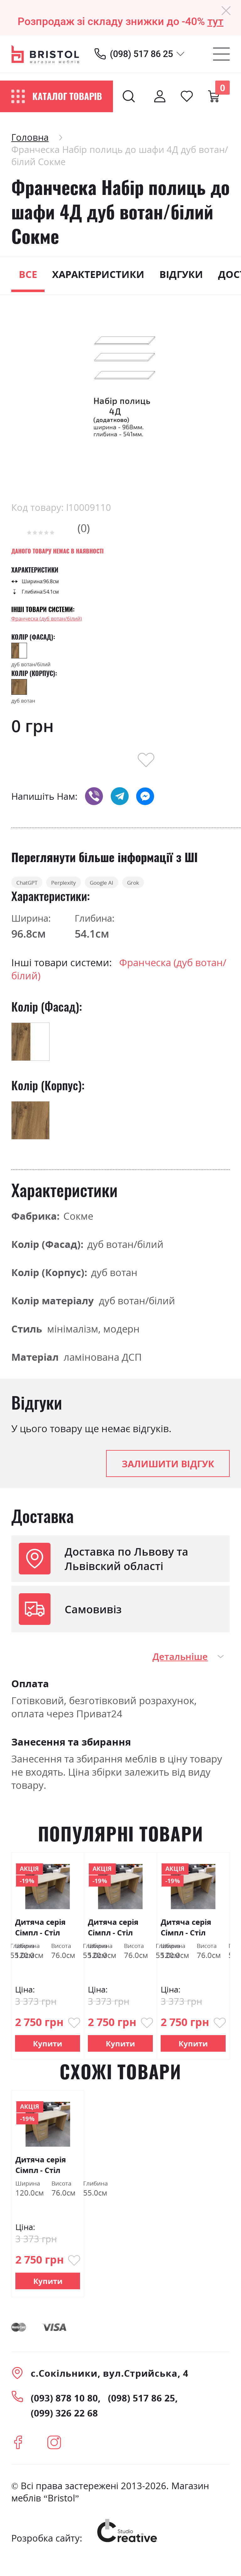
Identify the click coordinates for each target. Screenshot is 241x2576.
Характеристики (98, 274)
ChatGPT (40, 886)
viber (94, 796)
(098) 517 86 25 (141, 54)
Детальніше (180, 1666)
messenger (145, 796)
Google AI (171, 886)
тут (215, 21)
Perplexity (104, 886)
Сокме (78, 1225)
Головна (30, 137)
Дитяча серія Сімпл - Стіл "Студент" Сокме (40, 1936)
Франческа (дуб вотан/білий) (46, 618)
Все (28, 274)
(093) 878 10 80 (64, 2407)
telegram (120, 796)
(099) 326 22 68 (64, 2422)
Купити (47, 2052)
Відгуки (181, 274)
